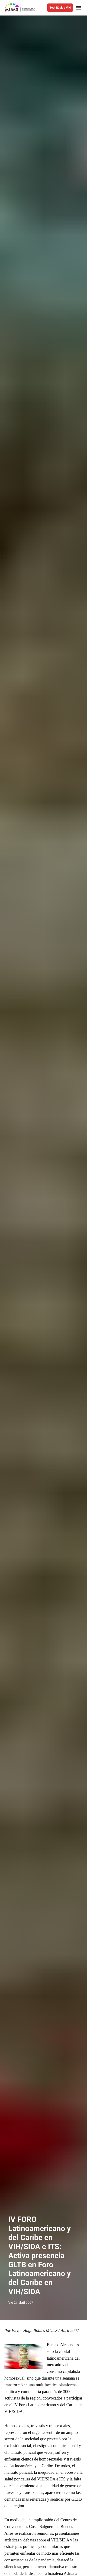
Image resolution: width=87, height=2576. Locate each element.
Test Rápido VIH (60, 7)
